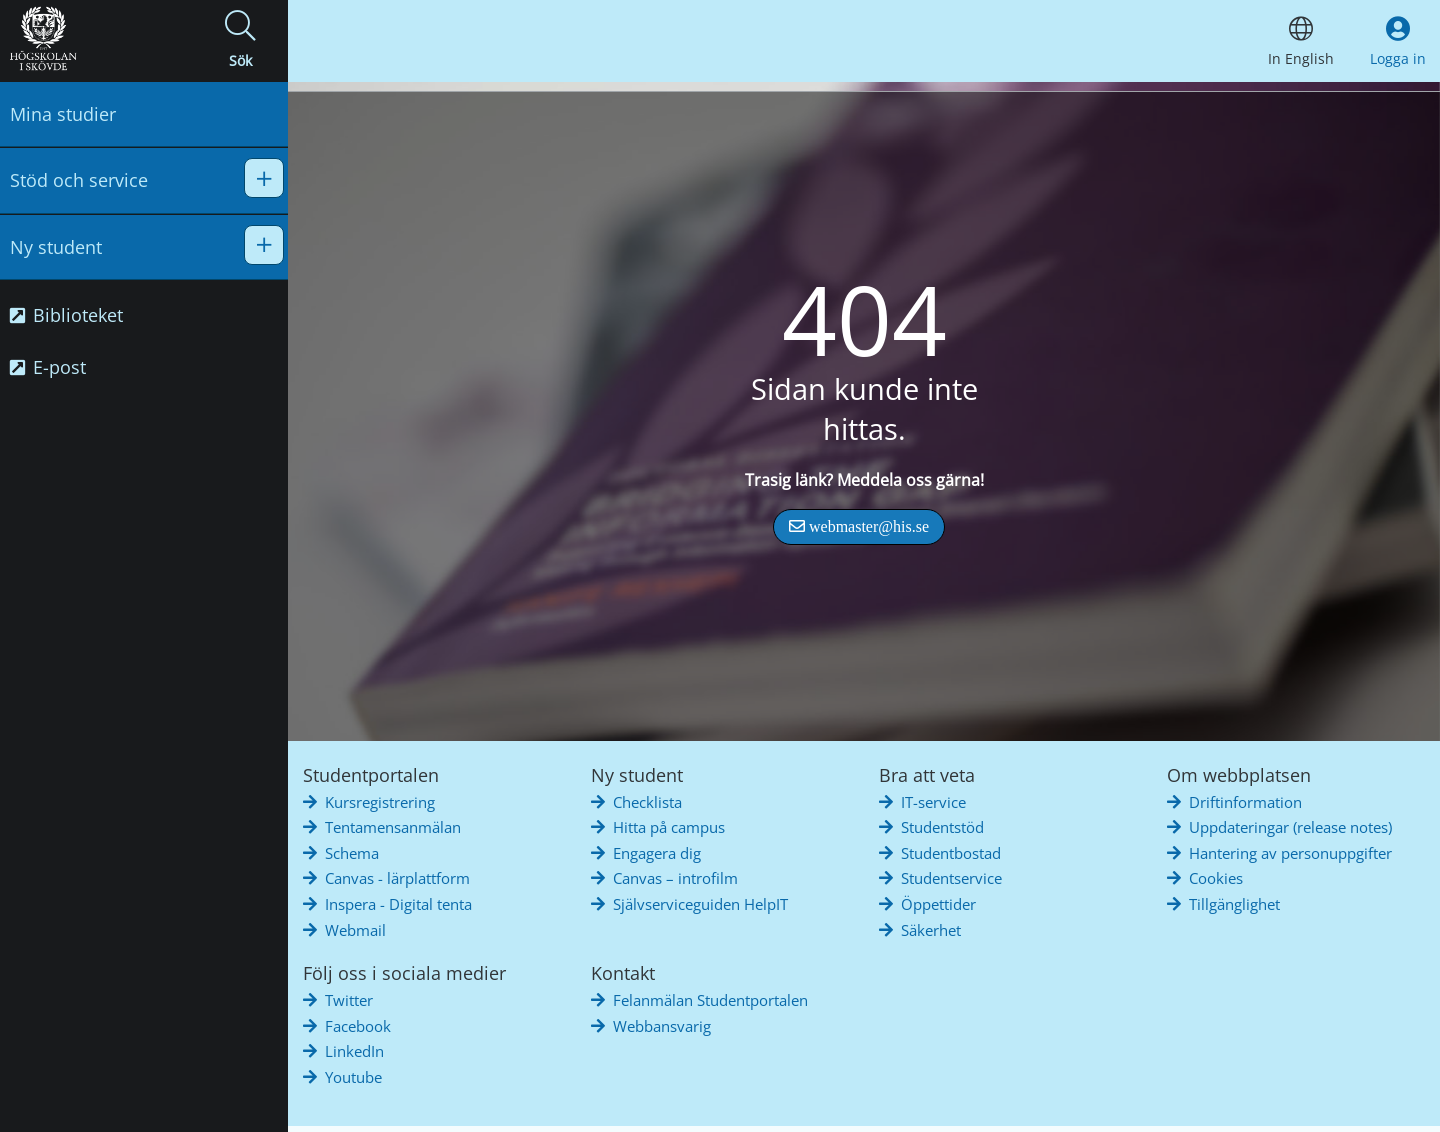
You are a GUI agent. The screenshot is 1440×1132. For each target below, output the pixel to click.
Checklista (647, 802)
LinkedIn (354, 1051)
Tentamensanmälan (393, 827)
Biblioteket (66, 315)
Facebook (358, 1026)
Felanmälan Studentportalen (710, 1000)
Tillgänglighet (1234, 904)
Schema (352, 853)
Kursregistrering (380, 802)
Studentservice (951, 878)
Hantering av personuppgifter (1290, 853)
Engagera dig (657, 853)
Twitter (349, 1000)
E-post (48, 367)
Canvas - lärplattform (397, 878)
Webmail (355, 930)
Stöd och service (79, 180)
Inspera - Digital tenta (398, 904)
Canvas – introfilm (675, 878)
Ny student (56, 247)
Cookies (1216, 878)
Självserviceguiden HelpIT (700, 904)
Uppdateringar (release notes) (1290, 827)
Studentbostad (951, 853)
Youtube (353, 1077)
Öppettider (938, 904)
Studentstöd (942, 827)
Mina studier (63, 114)
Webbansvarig (662, 1026)
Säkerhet (931, 930)
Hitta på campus (669, 827)
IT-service (933, 802)
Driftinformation (1245, 802)
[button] (240, 41)
